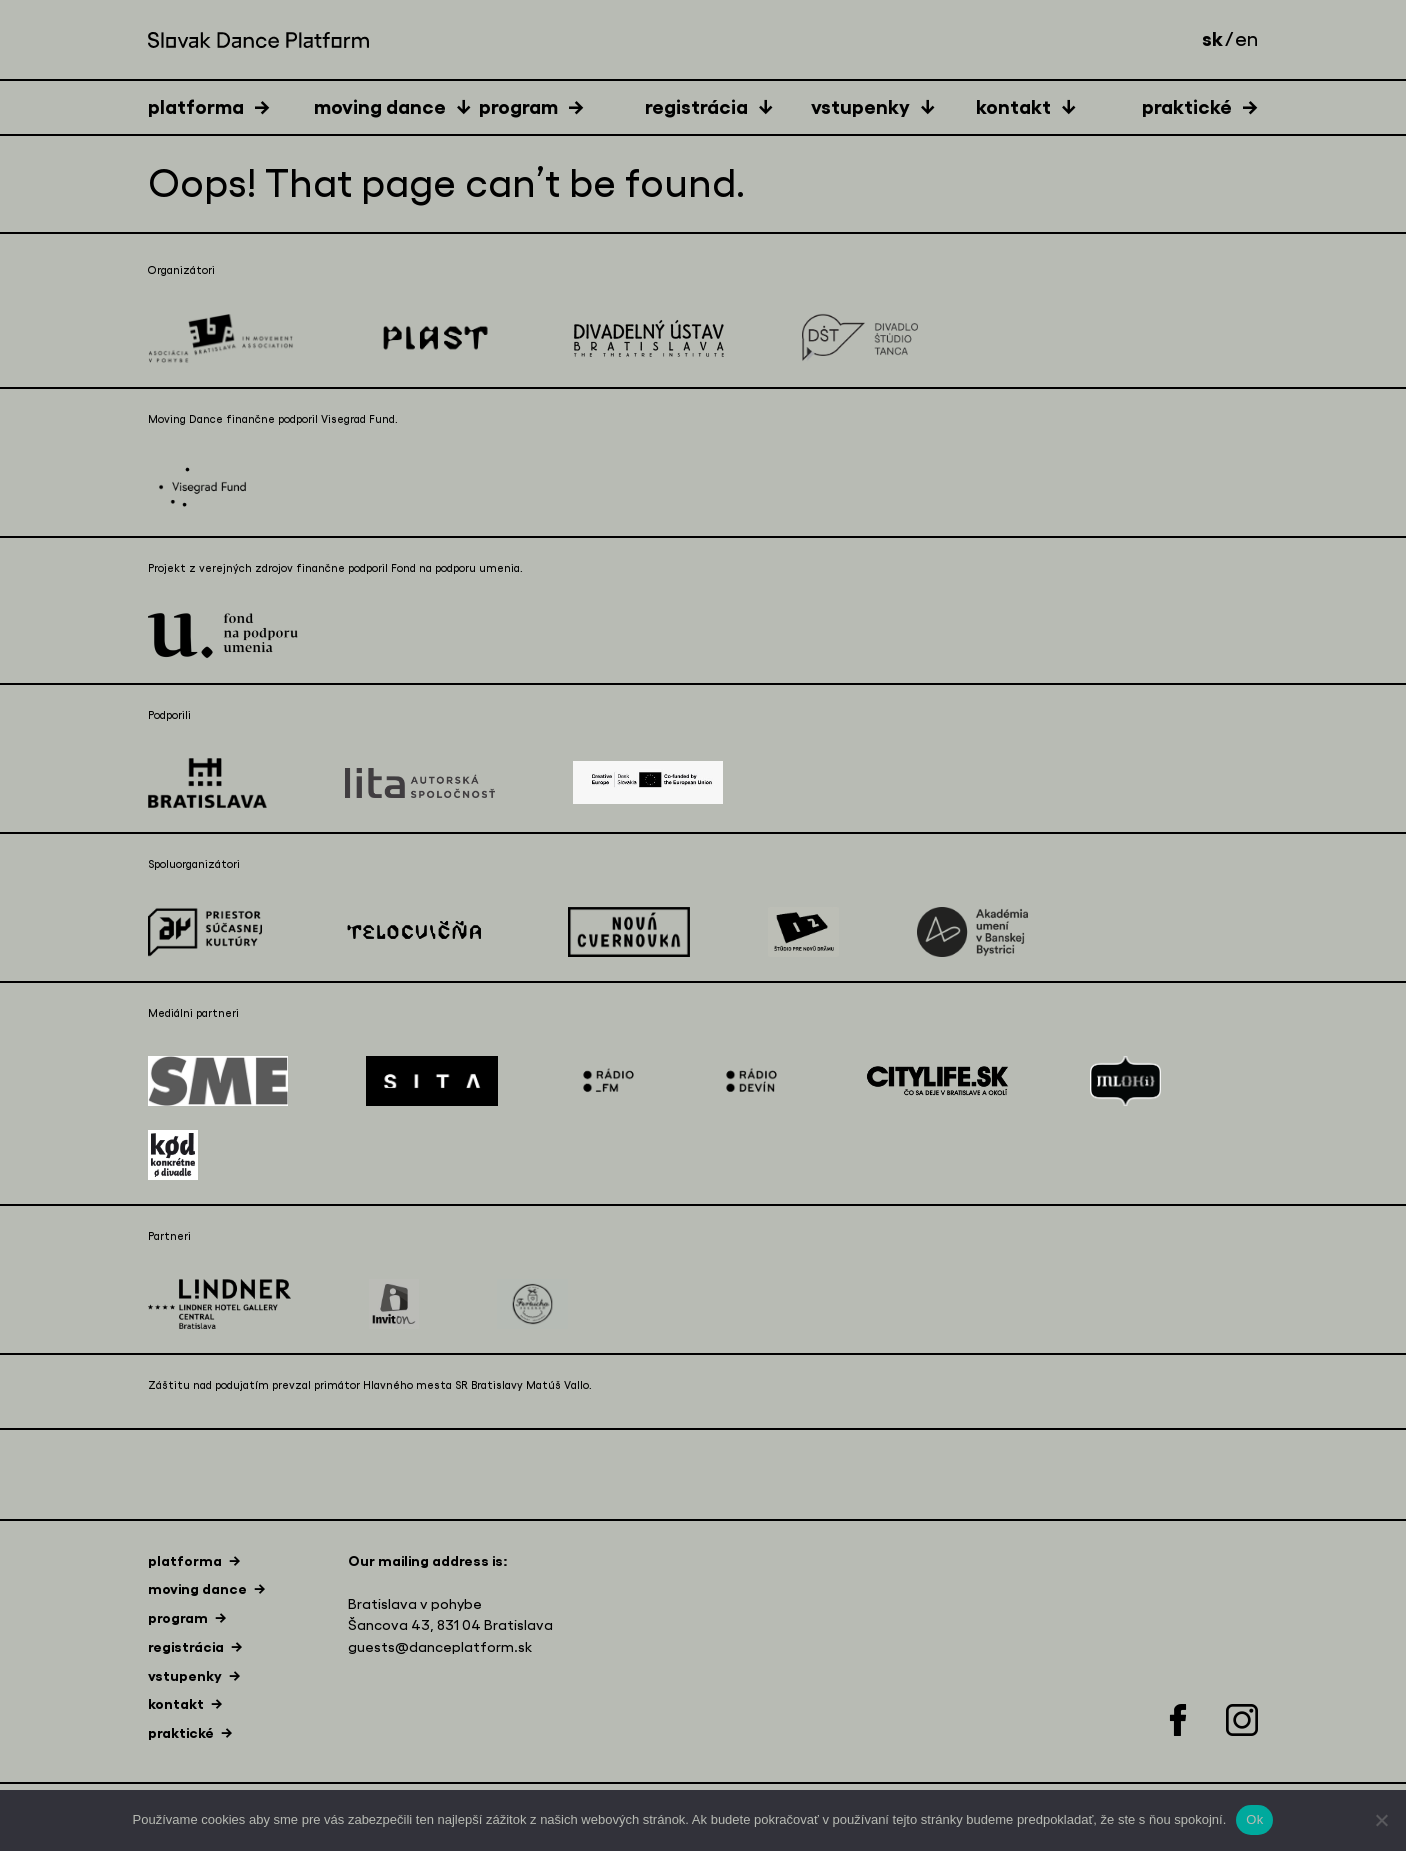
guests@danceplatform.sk (440, 1647)
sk (1212, 39)
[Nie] (1381, 1820)
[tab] (231, 106)
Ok (1254, 1819)
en (1246, 40)
